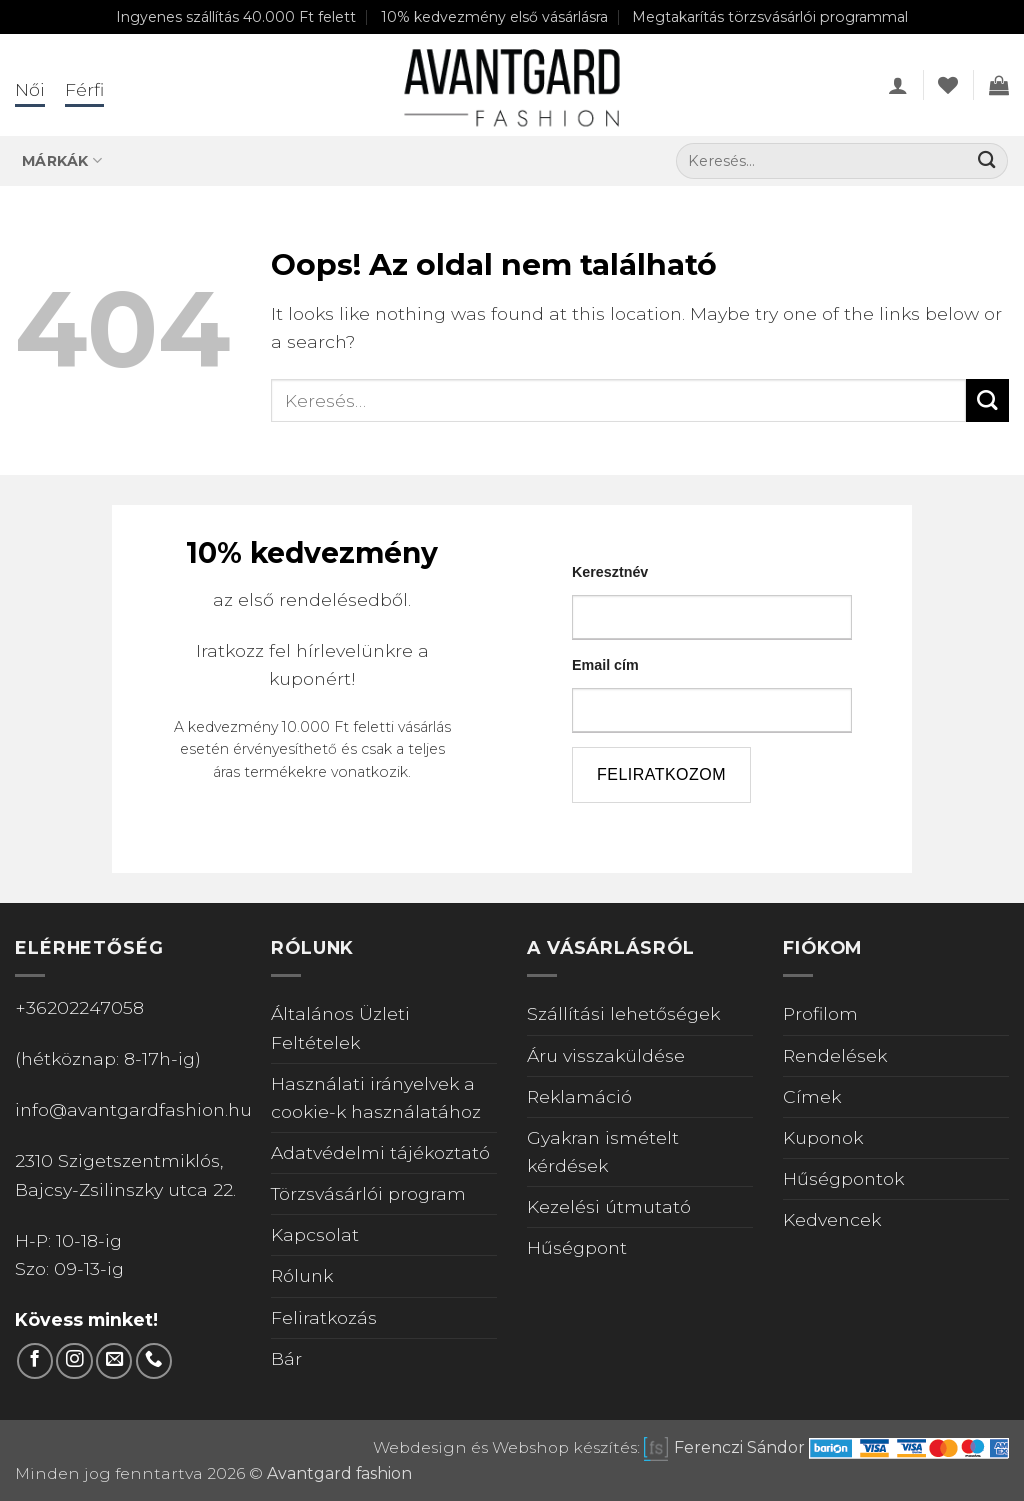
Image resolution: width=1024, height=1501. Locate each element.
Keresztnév (610, 572)
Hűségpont (577, 1247)
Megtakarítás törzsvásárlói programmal (770, 17)
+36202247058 (79, 1007)
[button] (898, 85)
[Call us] (154, 1361)
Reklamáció (579, 1096)
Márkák (62, 160)
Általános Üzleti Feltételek (340, 1027)
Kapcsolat (315, 1234)
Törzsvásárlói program (368, 1193)
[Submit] (986, 161)
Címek (812, 1096)
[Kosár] (999, 85)
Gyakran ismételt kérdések (603, 1151)
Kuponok (823, 1137)
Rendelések (835, 1055)
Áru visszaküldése (606, 1055)
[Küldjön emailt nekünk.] (114, 1361)
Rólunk (302, 1275)
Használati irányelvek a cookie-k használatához (376, 1097)
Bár (286, 1358)
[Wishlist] (948, 85)
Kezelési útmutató (609, 1206)
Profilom (820, 1013)
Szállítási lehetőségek (623, 1013)
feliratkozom (661, 774)
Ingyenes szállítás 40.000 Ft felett (236, 17)
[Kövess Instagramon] (74, 1361)
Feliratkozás (324, 1317)
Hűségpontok (843, 1178)
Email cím (605, 665)
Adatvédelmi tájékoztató (380, 1152)
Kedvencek (832, 1219)
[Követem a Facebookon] (35, 1361)
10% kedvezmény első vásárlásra (494, 17)
